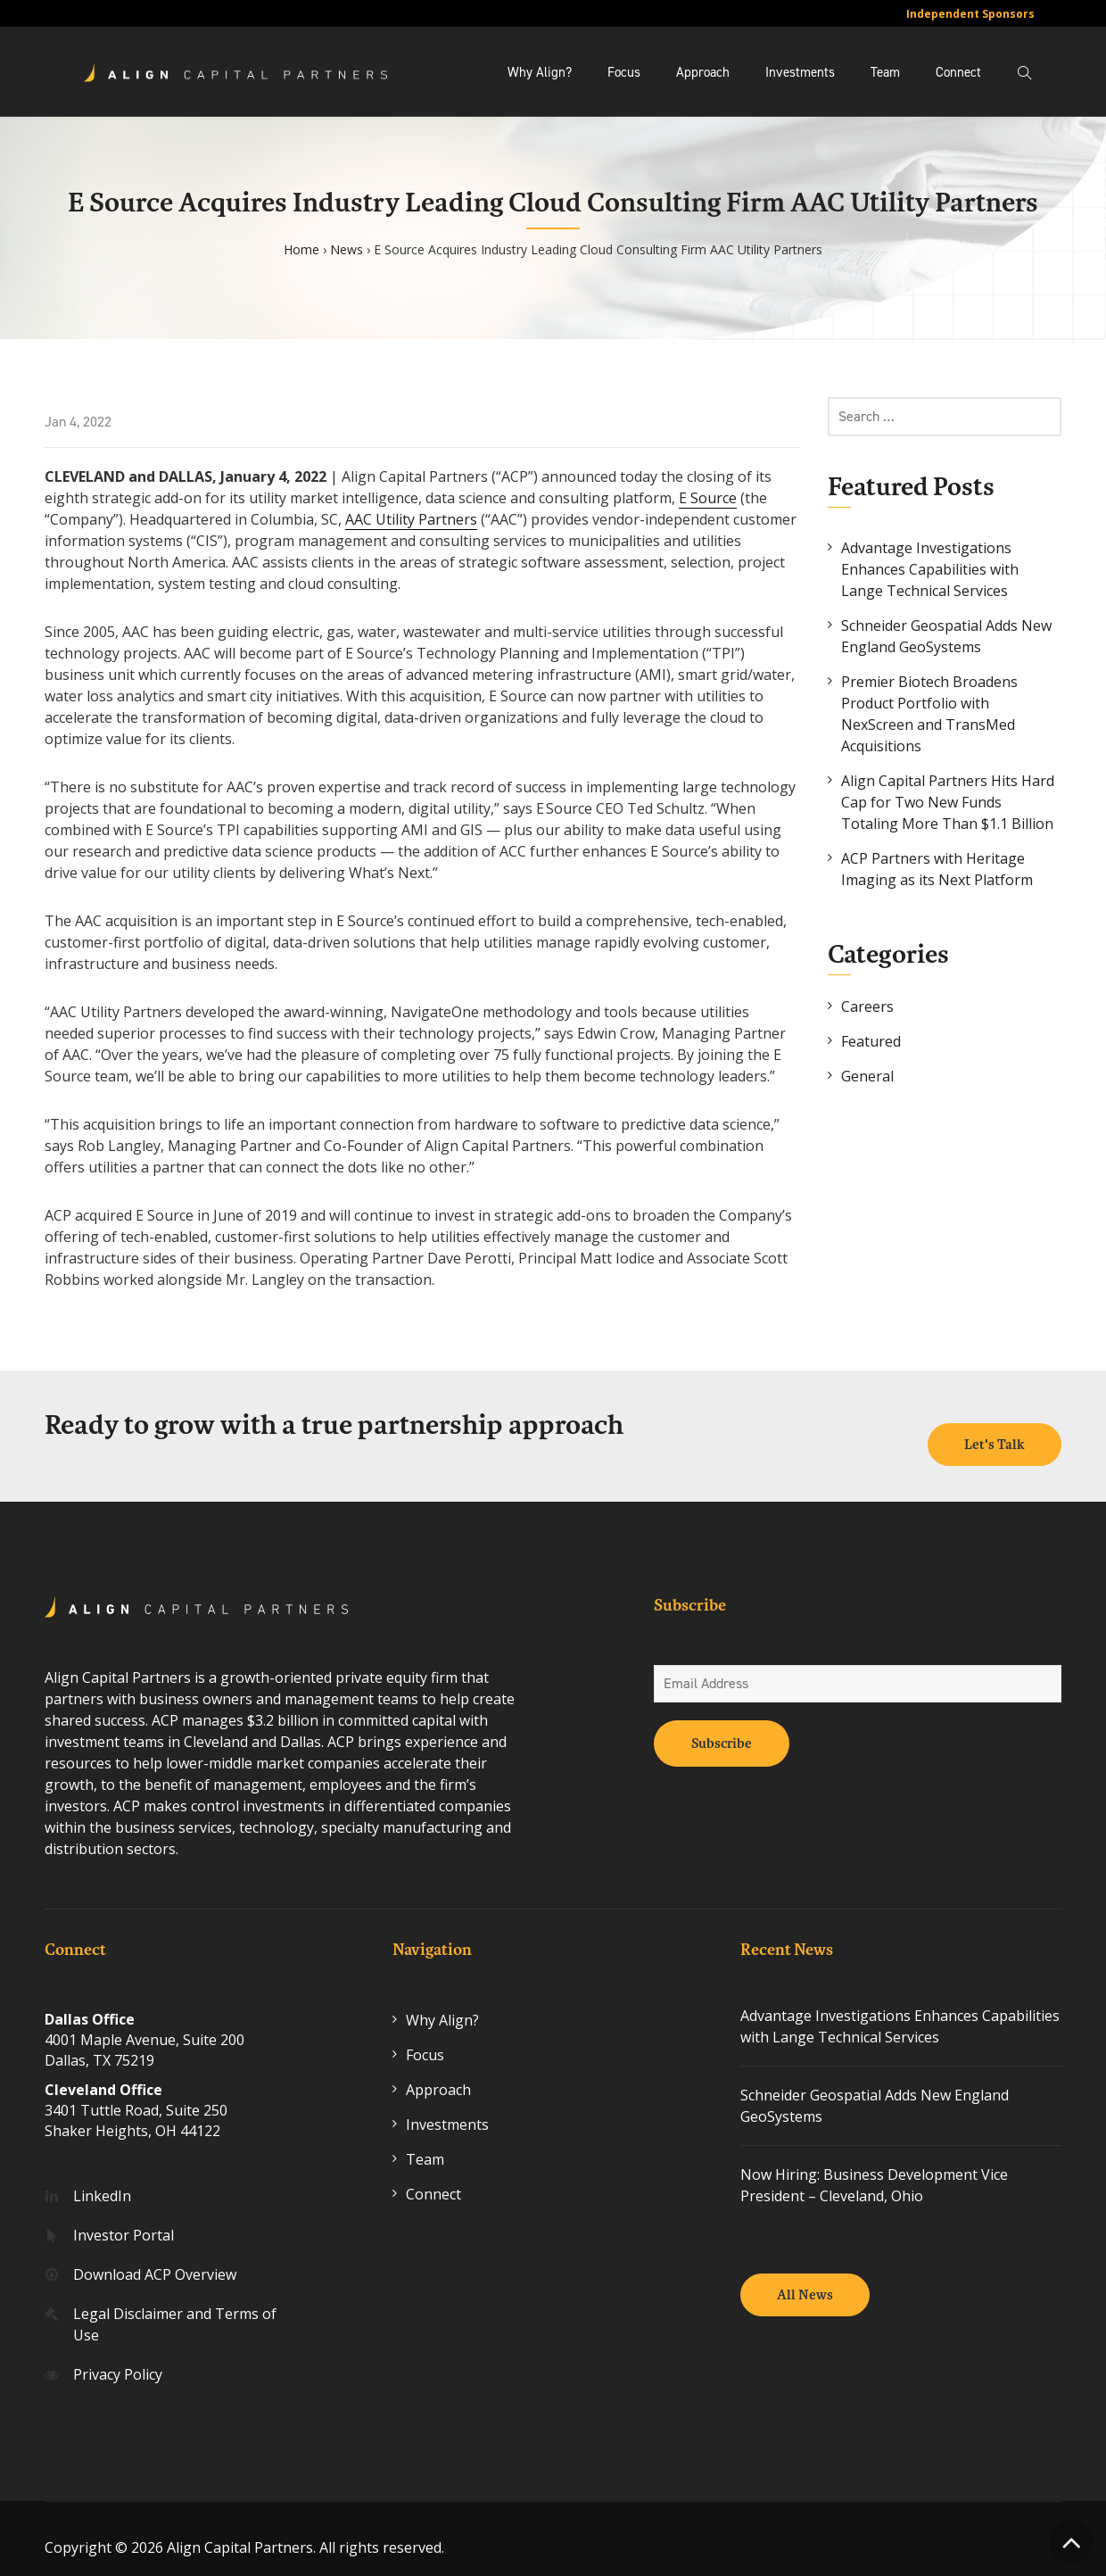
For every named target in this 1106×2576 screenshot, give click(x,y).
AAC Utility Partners (411, 519)
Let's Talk (994, 1428)
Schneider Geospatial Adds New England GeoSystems (946, 636)
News (346, 249)
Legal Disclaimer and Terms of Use (174, 2306)
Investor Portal (123, 2217)
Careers (867, 1006)
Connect (958, 72)
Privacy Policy (117, 2356)
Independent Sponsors (970, 13)
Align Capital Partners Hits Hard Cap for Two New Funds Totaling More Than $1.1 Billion (947, 802)
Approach (703, 72)
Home (301, 249)
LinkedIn (102, 2178)
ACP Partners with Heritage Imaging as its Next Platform (937, 869)
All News (805, 2278)
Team (885, 72)
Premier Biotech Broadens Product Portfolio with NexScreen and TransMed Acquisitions (929, 714)
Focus (623, 72)
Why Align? (540, 72)
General (867, 1076)
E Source (708, 498)
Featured (871, 1041)
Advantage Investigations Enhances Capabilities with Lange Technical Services (930, 569)
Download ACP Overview (154, 2256)
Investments (800, 72)
